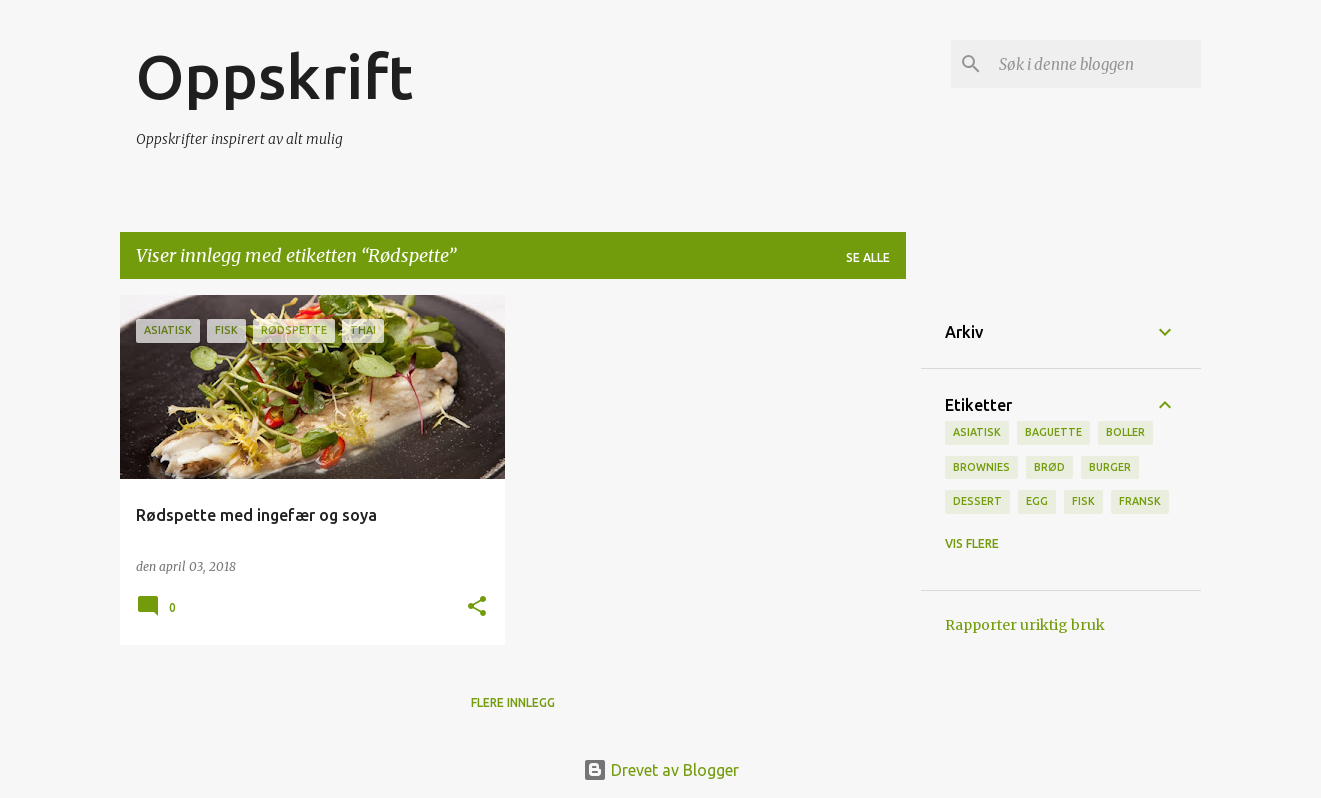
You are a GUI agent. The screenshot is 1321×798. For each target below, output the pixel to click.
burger (1110, 467)
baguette (1053, 432)
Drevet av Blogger (661, 770)
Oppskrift (274, 76)
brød (1049, 467)
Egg (1037, 501)
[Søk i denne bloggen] (1096, 64)
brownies (981, 467)
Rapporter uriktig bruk (1025, 625)
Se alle (868, 257)
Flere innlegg (513, 702)
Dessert (977, 501)
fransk (1140, 501)
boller (1125, 432)
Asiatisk (977, 432)
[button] (477, 607)
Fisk (1083, 501)
